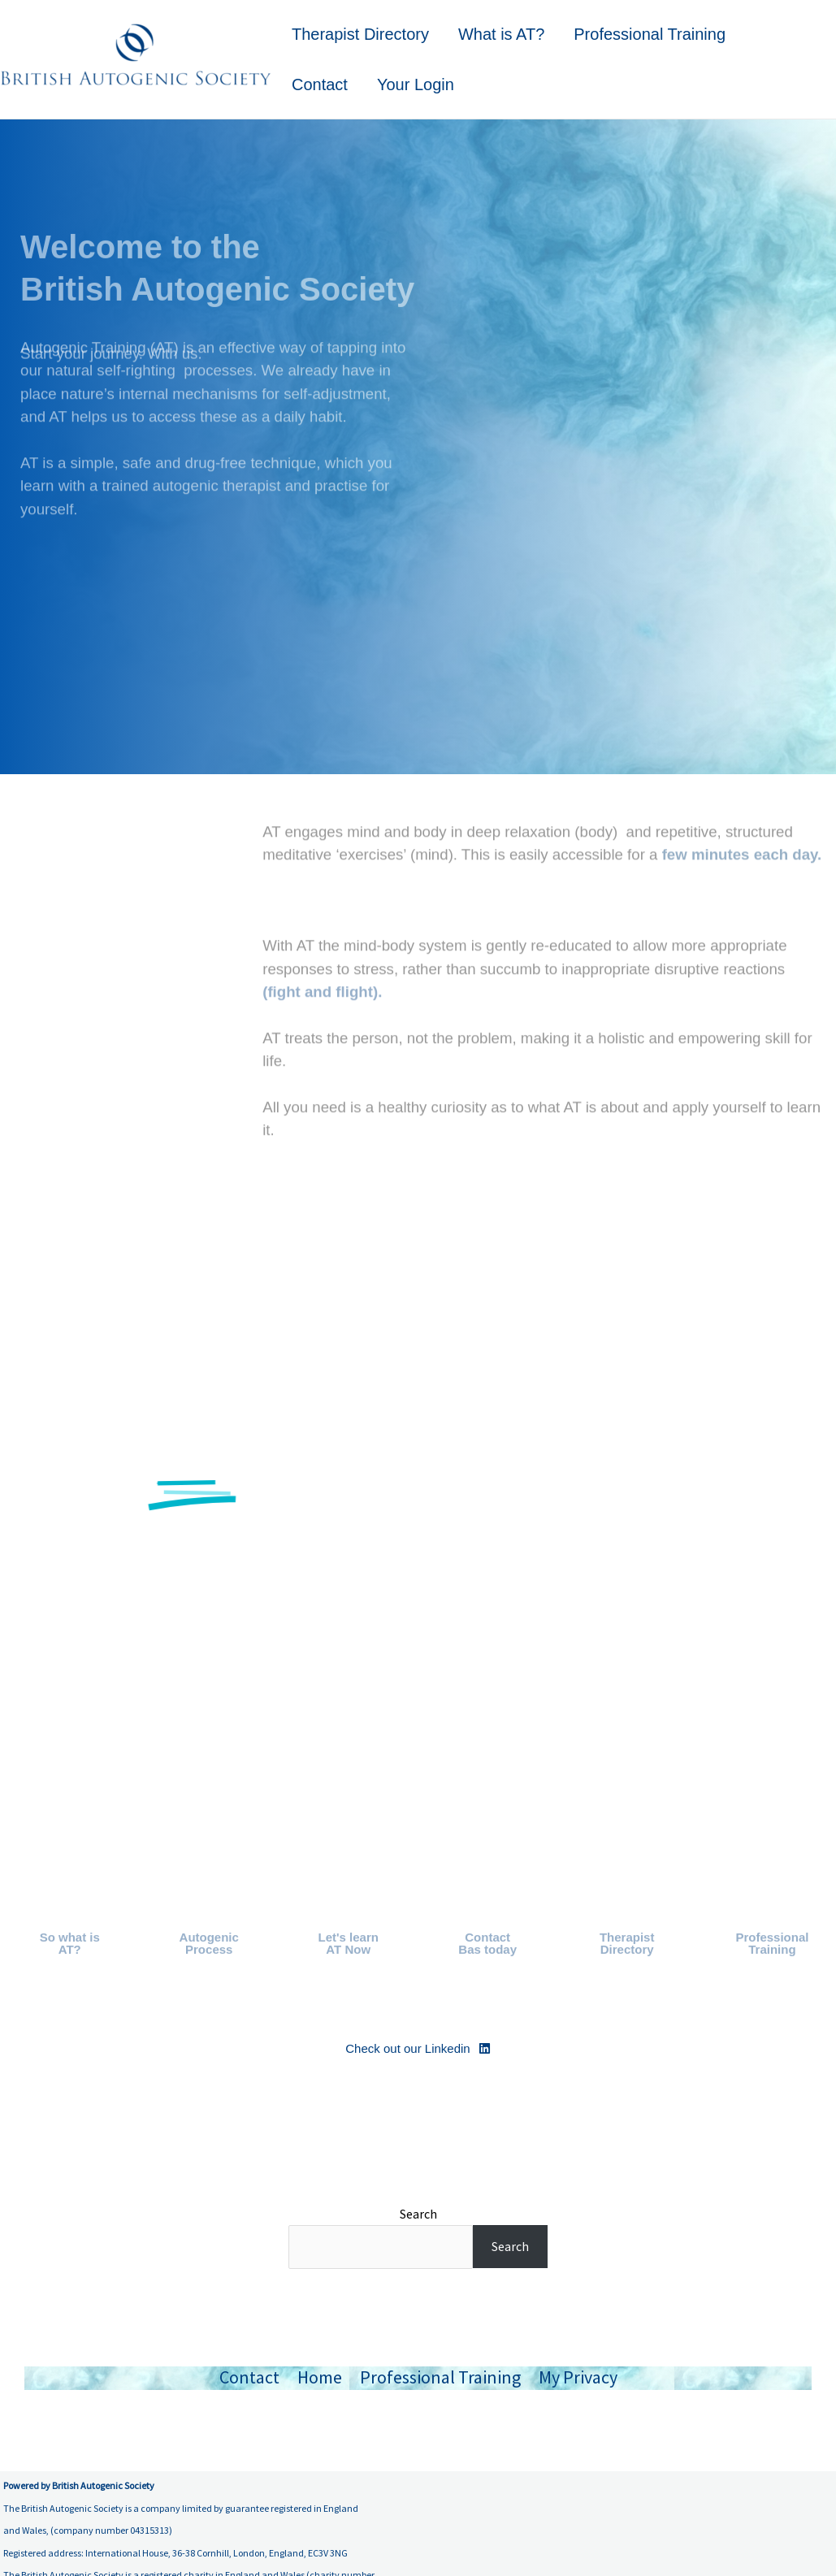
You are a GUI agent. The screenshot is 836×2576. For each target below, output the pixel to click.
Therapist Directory (360, 34)
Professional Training (650, 34)
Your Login (415, 84)
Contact (320, 84)
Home (319, 2377)
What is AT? (501, 34)
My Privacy (578, 2377)
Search (418, 2214)
